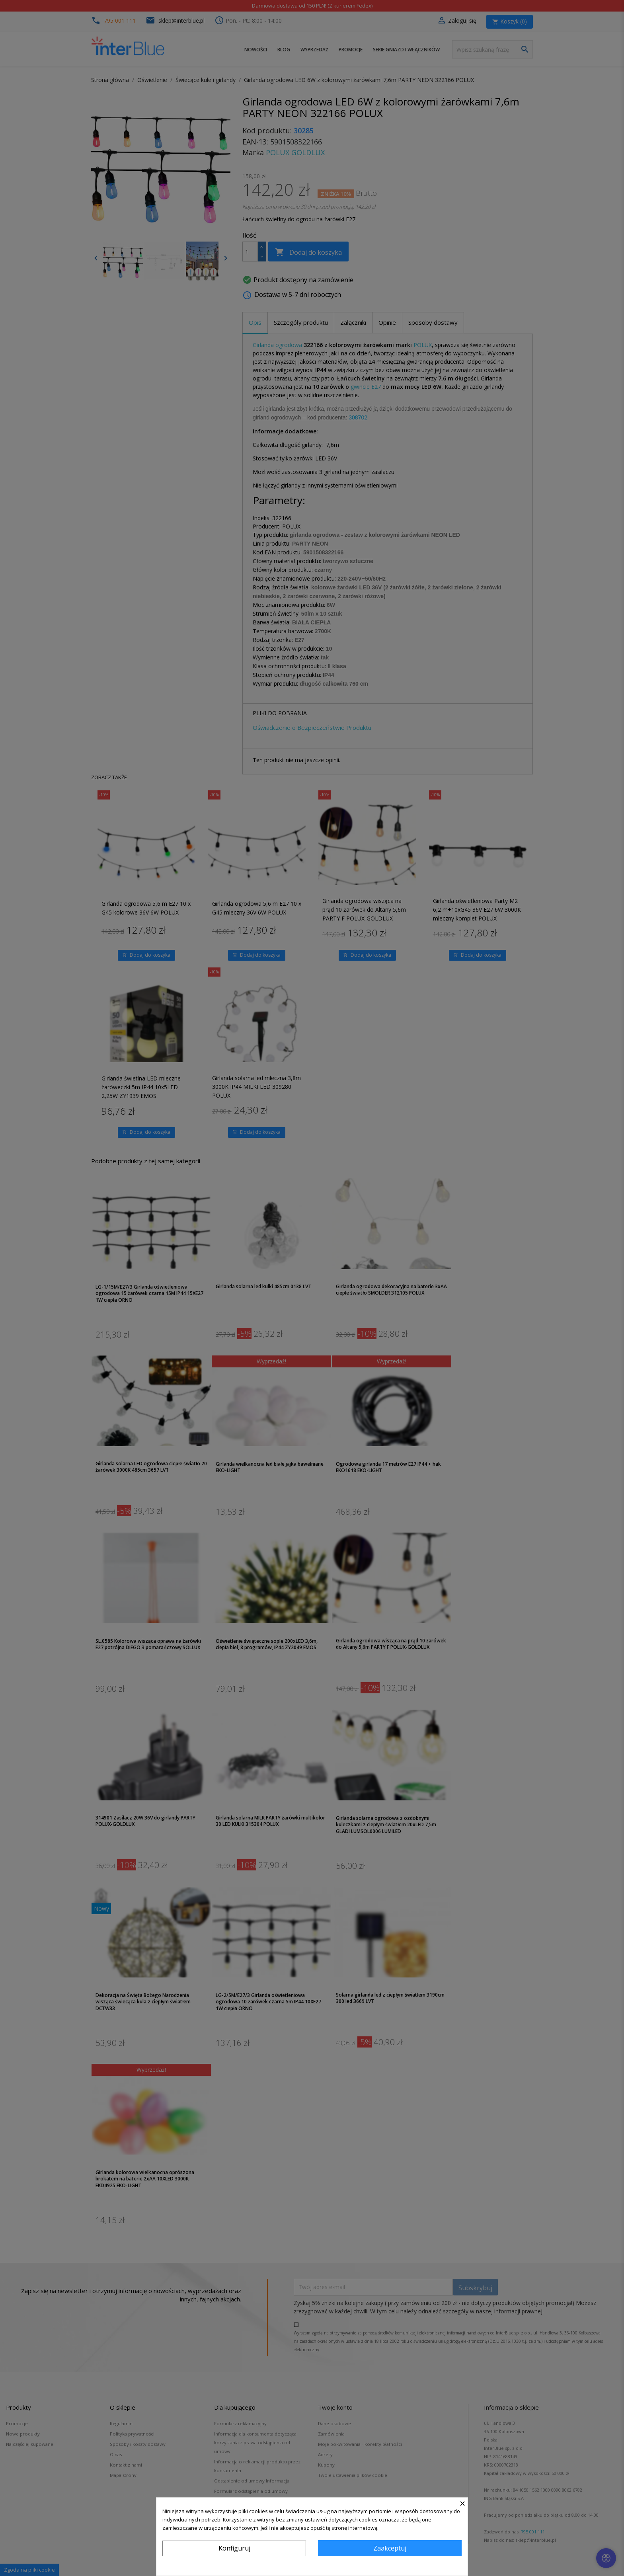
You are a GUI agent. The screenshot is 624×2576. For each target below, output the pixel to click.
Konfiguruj (234, 2548)
